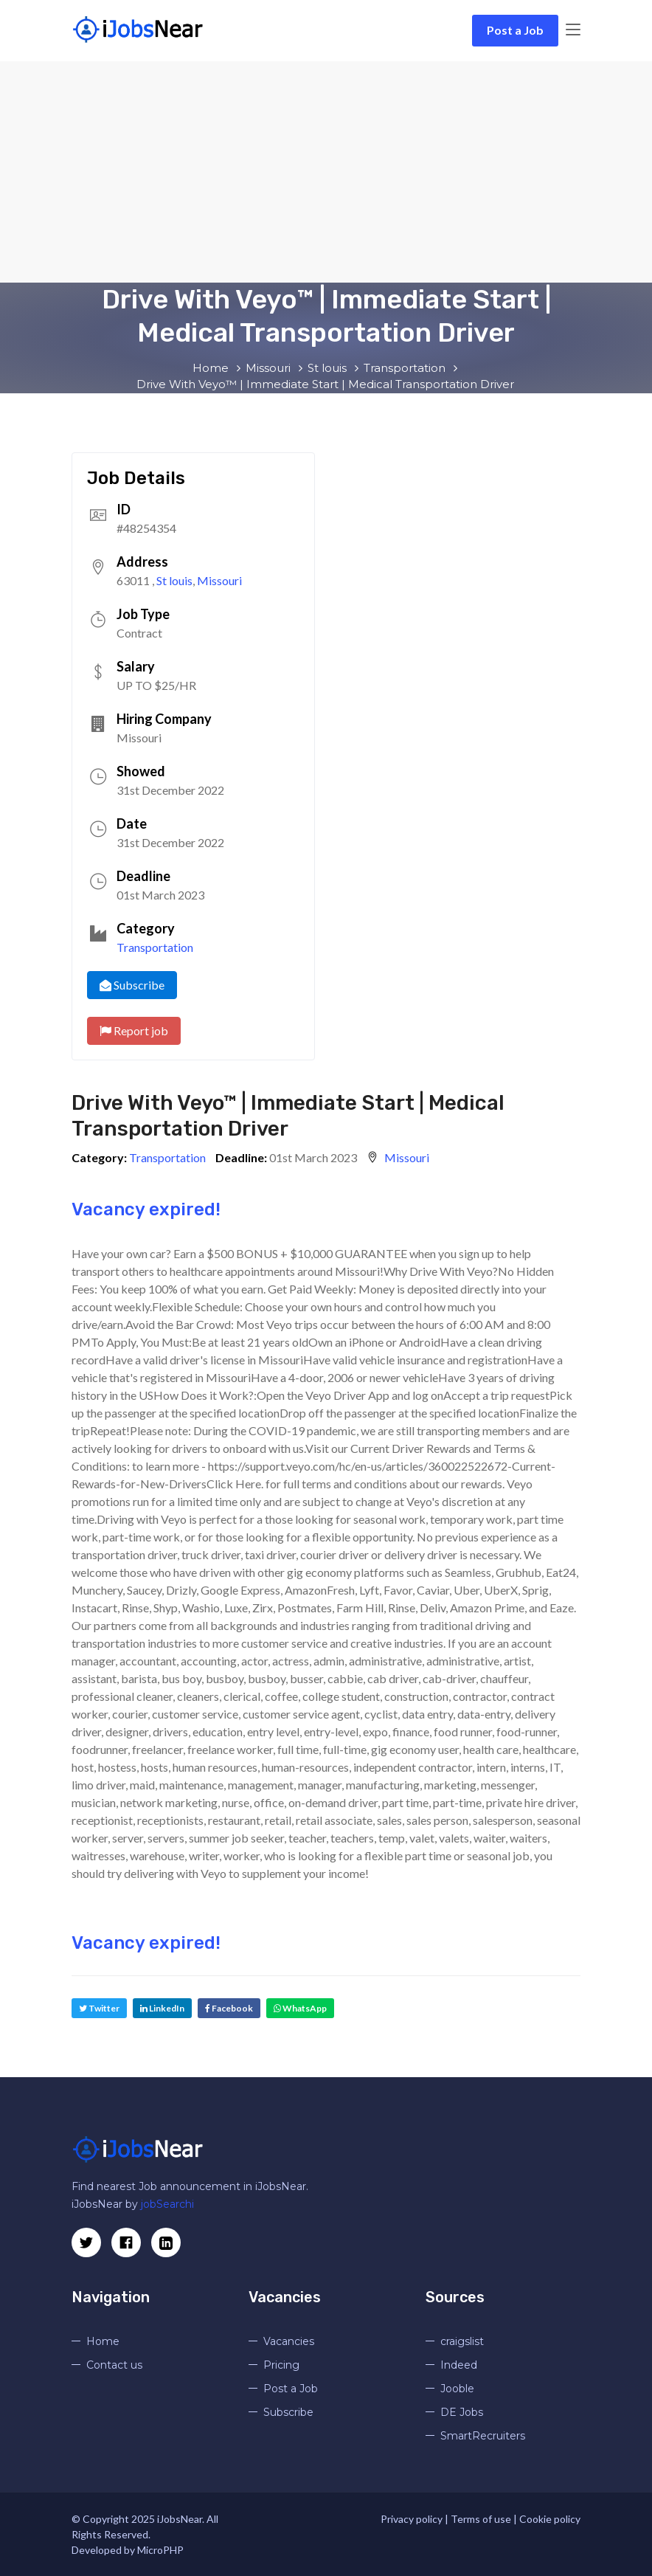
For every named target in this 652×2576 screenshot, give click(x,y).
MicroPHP (160, 2550)
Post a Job (515, 30)
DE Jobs (461, 2412)
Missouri (219, 580)
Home (102, 2341)
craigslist (462, 2341)
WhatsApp (300, 2008)
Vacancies (288, 2341)
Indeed (458, 2365)
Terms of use (481, 2519)
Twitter (99, 2008)
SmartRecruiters (482, 2435)
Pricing (281, 2365)
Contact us (114, 2365)
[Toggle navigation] (573, 30)
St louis (174, 580)
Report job (134, 1030)
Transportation (155, 947)
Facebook (229, 2008)
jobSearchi (167, 2204)
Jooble (457, 2388)
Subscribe (132, 985)
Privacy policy (412, 2519)
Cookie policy (549, 2519)
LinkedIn (162, 2008)
